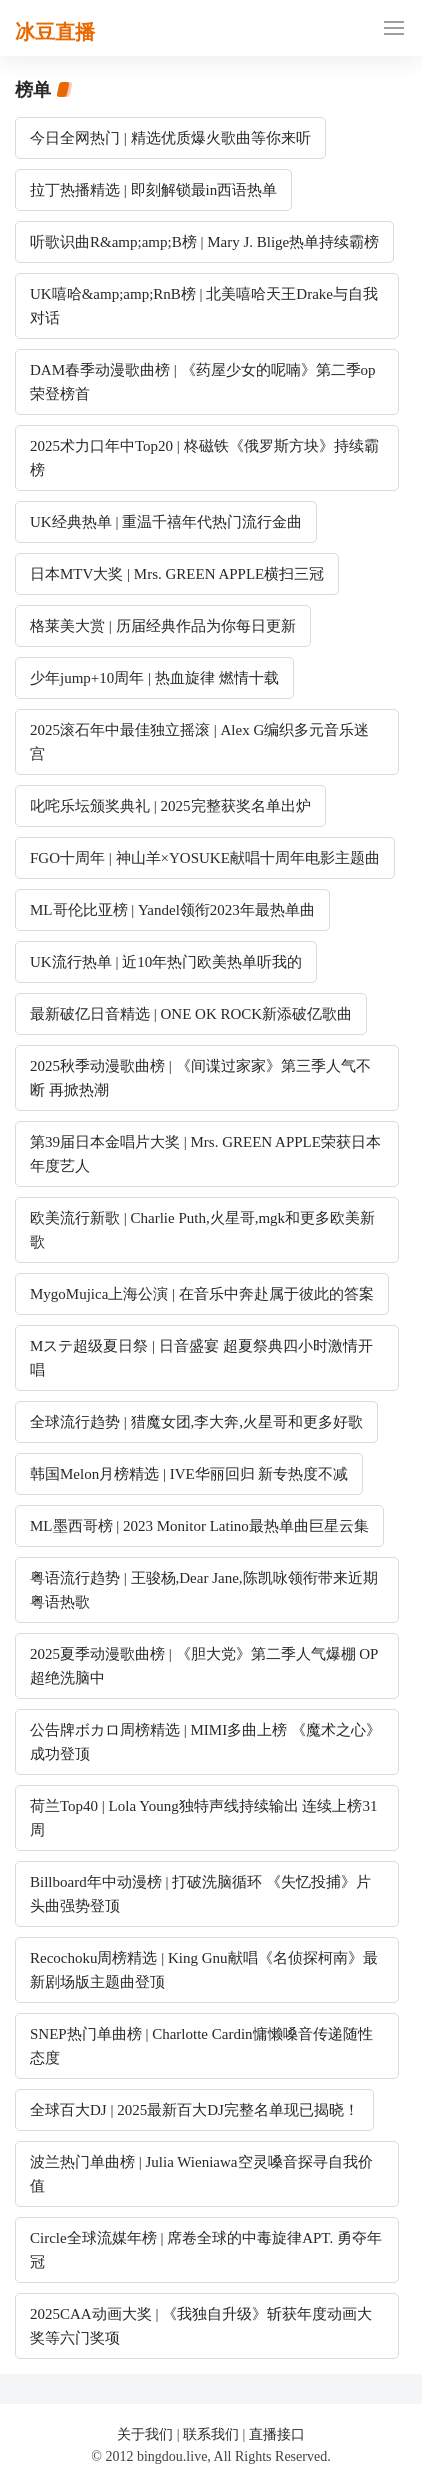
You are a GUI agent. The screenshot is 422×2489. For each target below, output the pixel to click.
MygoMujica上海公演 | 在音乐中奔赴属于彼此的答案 (202, 1294)
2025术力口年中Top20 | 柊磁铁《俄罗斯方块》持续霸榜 (204, 458)
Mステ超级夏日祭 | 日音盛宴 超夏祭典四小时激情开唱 (201, 1358)
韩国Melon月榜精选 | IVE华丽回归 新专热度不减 (189, 1474)
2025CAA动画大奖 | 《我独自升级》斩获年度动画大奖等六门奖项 (201, 2326)
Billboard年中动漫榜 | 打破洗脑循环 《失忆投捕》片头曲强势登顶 (200, 1894)
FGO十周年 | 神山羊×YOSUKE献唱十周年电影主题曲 (205, 858)
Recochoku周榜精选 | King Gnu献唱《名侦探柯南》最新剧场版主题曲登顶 (204, 1970)
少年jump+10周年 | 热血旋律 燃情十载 (154, 678)
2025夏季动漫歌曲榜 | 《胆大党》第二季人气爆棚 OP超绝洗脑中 (204, 1666)
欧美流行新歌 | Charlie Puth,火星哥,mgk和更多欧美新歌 (202, 1230)
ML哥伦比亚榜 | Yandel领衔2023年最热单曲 (172, 910)
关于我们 (145, 2434)
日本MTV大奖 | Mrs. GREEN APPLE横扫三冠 (177, 574)
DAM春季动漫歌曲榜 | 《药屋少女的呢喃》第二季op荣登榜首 (203, 382)
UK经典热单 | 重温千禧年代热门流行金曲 (166, 522)
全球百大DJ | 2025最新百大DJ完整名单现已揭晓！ (194, 2110)
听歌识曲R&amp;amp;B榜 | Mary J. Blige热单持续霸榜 (204, 242)
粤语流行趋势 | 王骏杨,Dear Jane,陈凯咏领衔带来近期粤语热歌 (204, 1590)
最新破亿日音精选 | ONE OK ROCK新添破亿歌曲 (191, 1014)
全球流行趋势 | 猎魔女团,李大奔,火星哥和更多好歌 (196, 1422)
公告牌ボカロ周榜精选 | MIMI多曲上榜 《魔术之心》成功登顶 (205, 1742)
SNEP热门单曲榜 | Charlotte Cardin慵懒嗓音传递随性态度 (201, 2046)
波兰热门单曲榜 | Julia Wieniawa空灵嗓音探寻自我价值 (201, 2174)
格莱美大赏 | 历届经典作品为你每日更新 (163, 626)
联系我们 (211, 2434)
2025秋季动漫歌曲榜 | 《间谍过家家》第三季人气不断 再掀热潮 (200, 1078)
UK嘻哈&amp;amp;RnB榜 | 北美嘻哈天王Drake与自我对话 (204, 306)
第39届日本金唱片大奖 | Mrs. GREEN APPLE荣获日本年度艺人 (205, 1154)
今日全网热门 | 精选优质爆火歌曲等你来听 (170, 138)
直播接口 (277, 2434)
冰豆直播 (55, 32)
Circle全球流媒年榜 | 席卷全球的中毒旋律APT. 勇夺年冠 (206, 2250)
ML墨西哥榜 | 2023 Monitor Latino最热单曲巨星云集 (199, 1526)
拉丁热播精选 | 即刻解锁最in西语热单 (153, 190)
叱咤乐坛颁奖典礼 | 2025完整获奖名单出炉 (170, 806)
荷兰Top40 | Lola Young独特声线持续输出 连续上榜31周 (203, 1818)
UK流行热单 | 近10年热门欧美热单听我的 (166, 962)
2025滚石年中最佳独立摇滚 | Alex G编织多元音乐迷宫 (199, 742)
